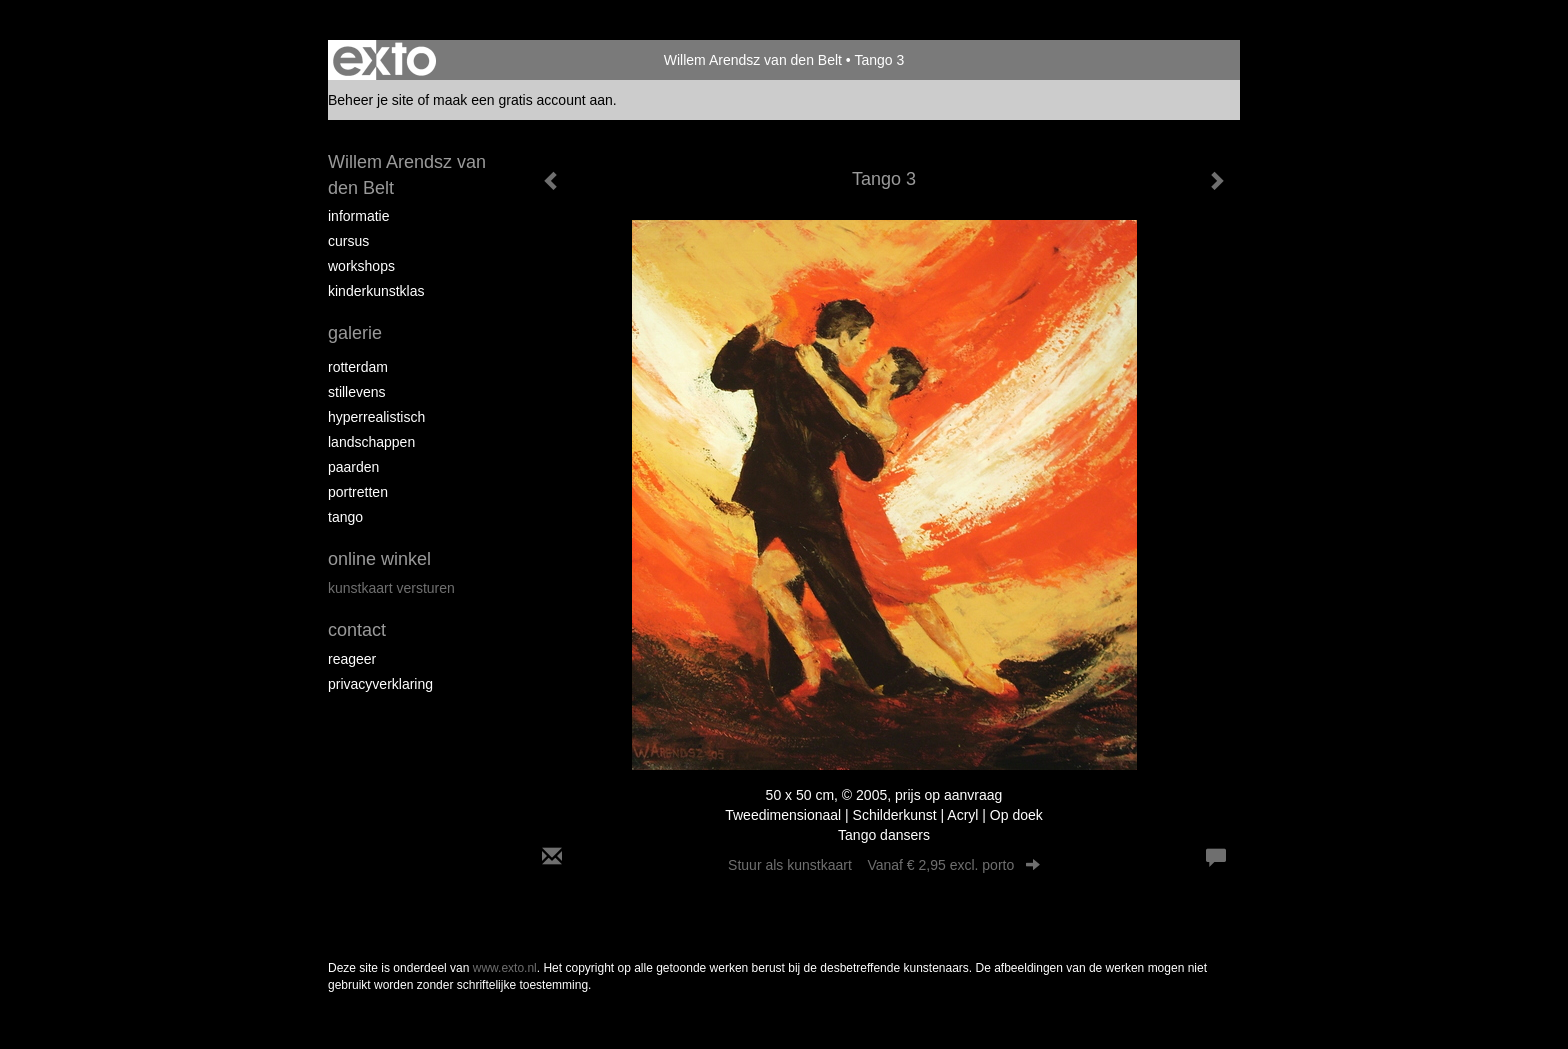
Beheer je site (371, 100)
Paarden (353, 467)
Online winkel (379, 559)
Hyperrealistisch (376, 417)
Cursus (348, 241)
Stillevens (357, 392)
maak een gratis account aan (523, 100)
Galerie (355, 333)
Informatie (358, 216)
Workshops (361, 266)
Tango (345, 517)
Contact (357, 630)
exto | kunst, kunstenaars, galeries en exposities (384, 60)
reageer (352, 659)
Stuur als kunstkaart (884, 865)
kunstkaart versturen (391, 588)
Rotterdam (358, 367)
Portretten (358, 492)
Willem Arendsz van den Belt (753, 60)
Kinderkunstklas (376, 291)
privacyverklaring (380, 684)
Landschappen (371, 442)
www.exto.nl (505, 968)
